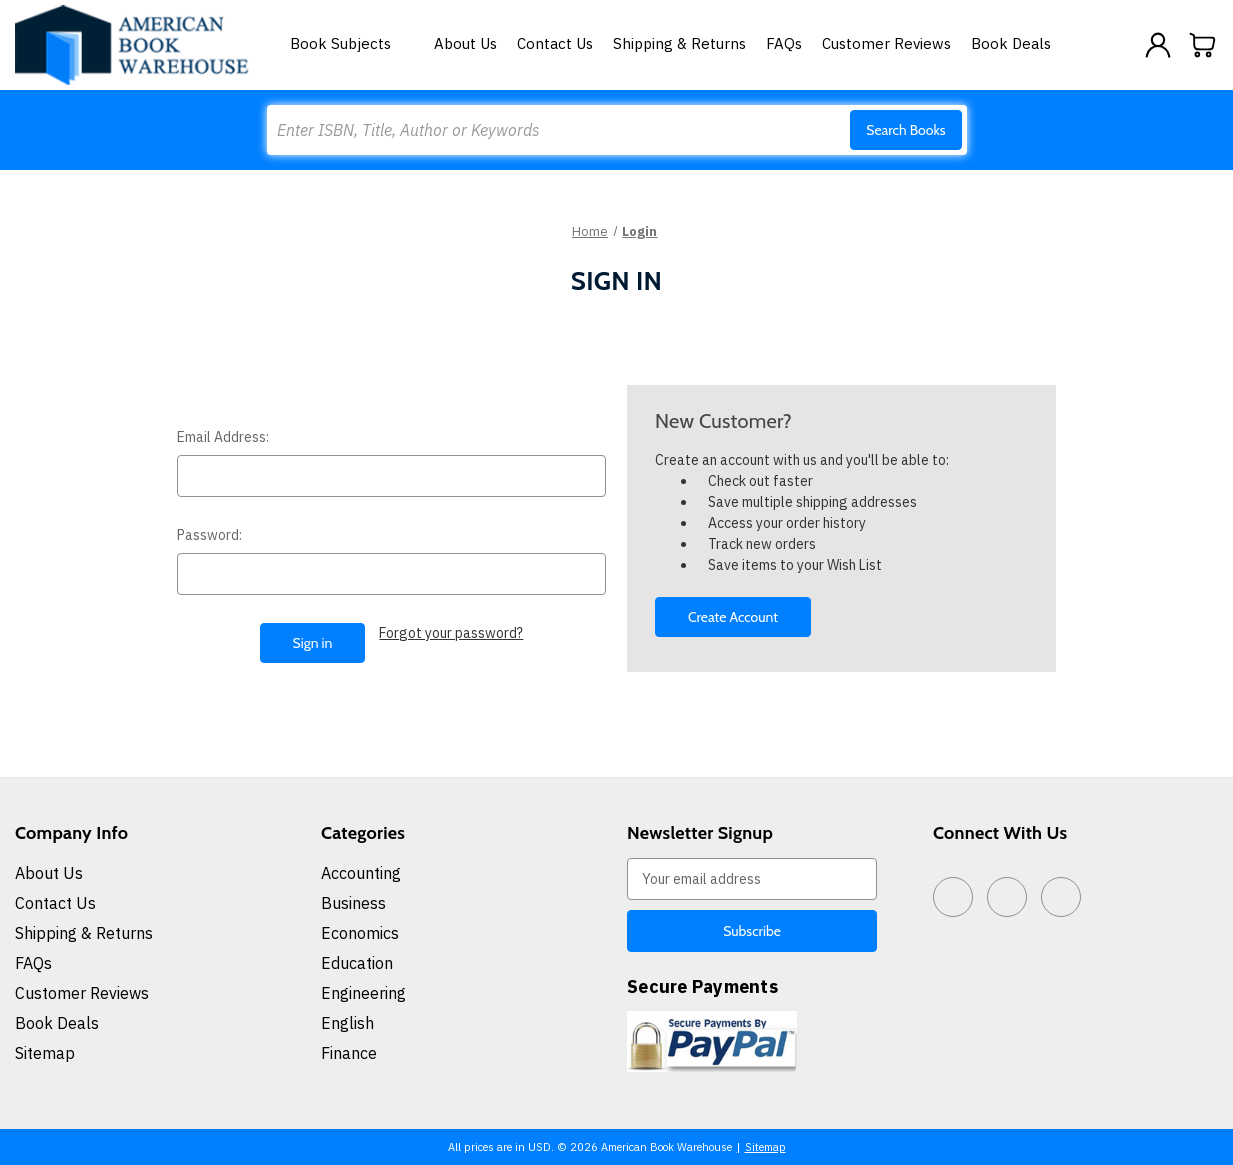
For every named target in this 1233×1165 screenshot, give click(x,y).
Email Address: (223, 437)
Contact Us (555, 43)
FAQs (784, 43)
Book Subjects (352, 43)
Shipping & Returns (679, 43)
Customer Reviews (886, 43)
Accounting (361, 873)
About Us (465, 43)
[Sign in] (1158, 45)
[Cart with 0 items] (1203, 45)
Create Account (733, 617)
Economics (360, 933)
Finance (349, 1053)
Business (353, 903)
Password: (209, 535)
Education (357, 963)
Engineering (363, 993)
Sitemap (45, 1053)
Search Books (905, 130)
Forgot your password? (451, 633)
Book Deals (1011, 43)
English (347, 1023)
